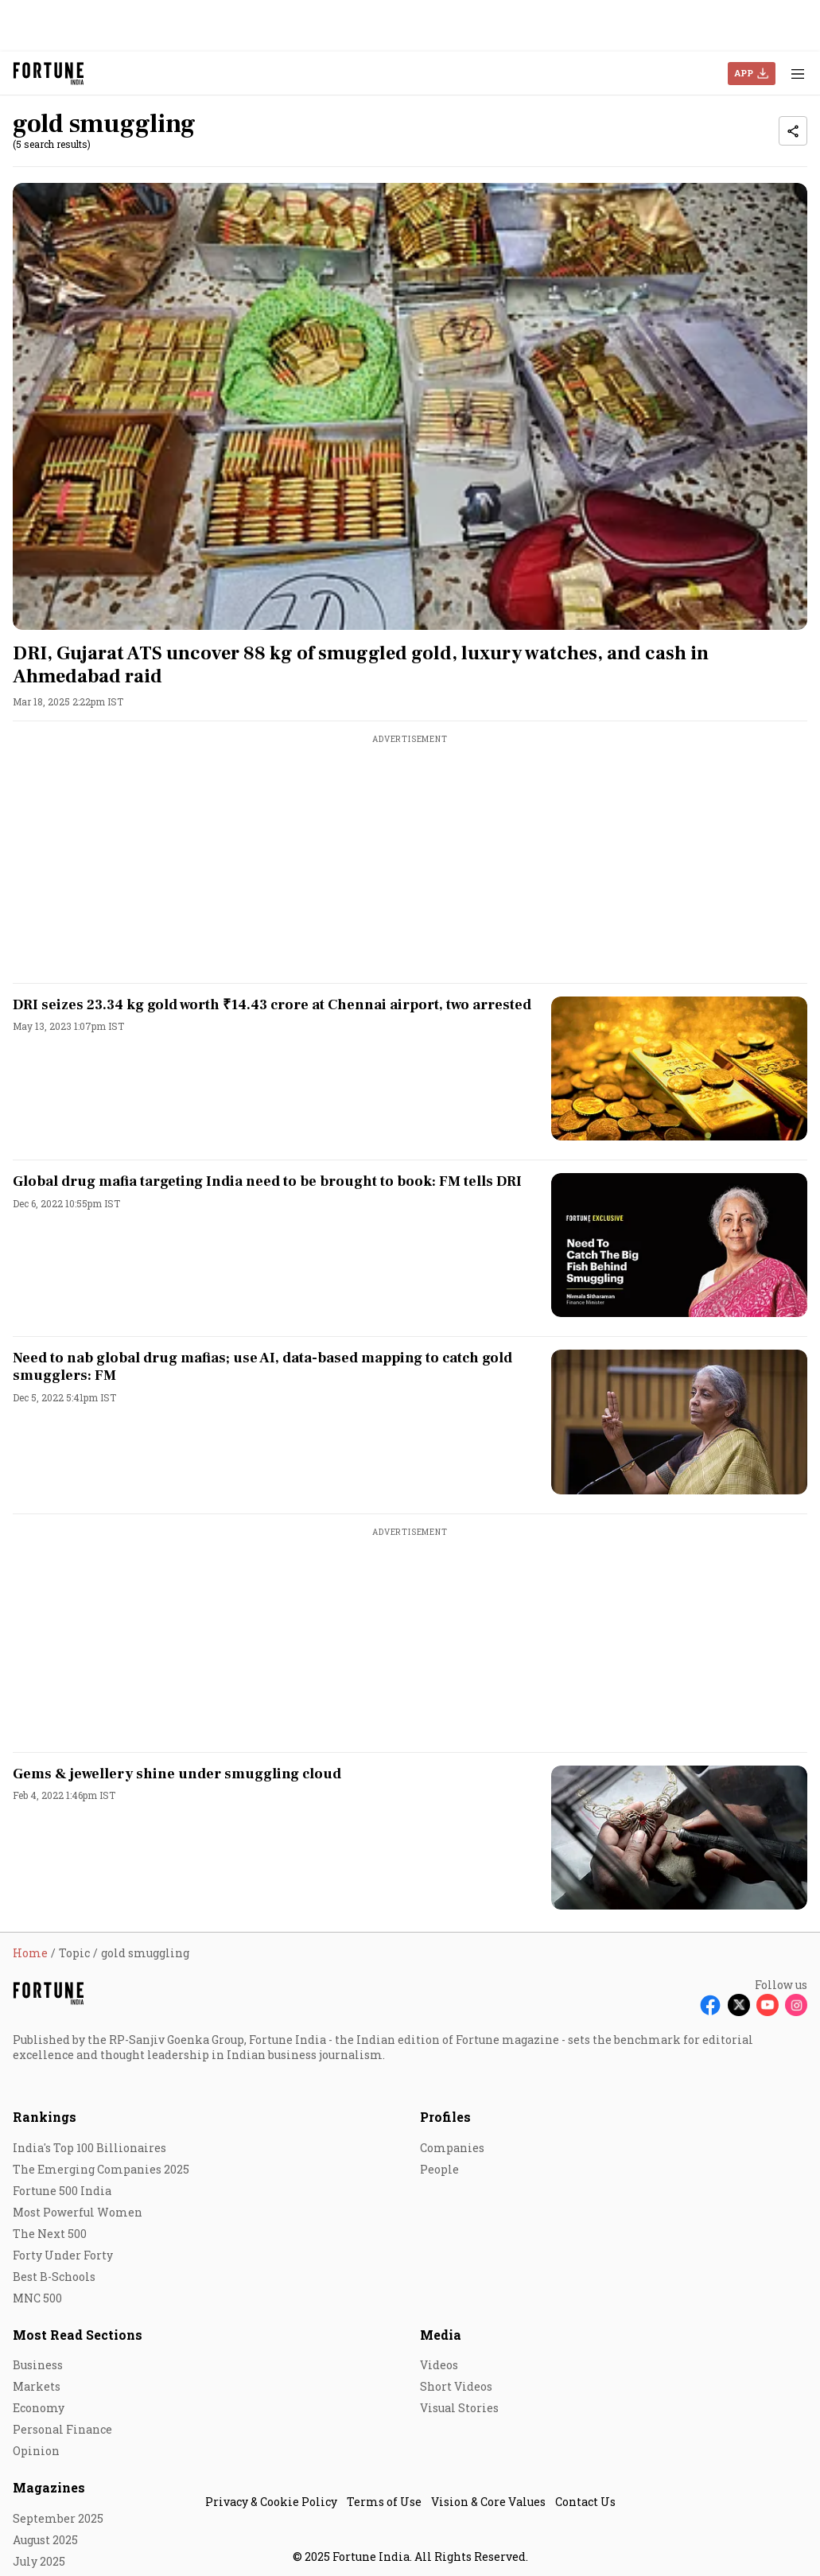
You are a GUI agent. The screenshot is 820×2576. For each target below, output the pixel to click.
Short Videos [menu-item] (456, 2386)
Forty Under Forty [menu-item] (63, 2255)
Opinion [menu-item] (36, 2450)
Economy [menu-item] (38, 2407)
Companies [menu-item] (452, 2147)
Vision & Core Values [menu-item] (488, 2501)
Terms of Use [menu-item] (384, 2501)
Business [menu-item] (38, 2364)
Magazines (49, 2487)
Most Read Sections (77, 2334)
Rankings (44, 2116)
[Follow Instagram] (796, 2005)
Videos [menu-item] (439, 2364)
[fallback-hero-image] (410, 406)
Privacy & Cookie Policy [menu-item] (271, 2501)
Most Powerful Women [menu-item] (77, 2212)
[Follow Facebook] (710, 2005)
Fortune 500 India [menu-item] (62, 2190)
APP (743, 73)
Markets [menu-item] (36, 2386)
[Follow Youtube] (767, 2005)
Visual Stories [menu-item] (459, 2407)
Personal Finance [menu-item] (62, 2429)
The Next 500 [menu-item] (50, 2233)
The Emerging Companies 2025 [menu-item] (101, 2169)
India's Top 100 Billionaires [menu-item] (89, 2147)
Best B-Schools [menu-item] (54, 2276)
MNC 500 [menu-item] (37, 2298)
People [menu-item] (439, 2169)
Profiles (445, 2116)
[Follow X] (739, 2005)
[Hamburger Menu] (797, 73)
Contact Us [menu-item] (585, 2501)
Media (440, 2334)
